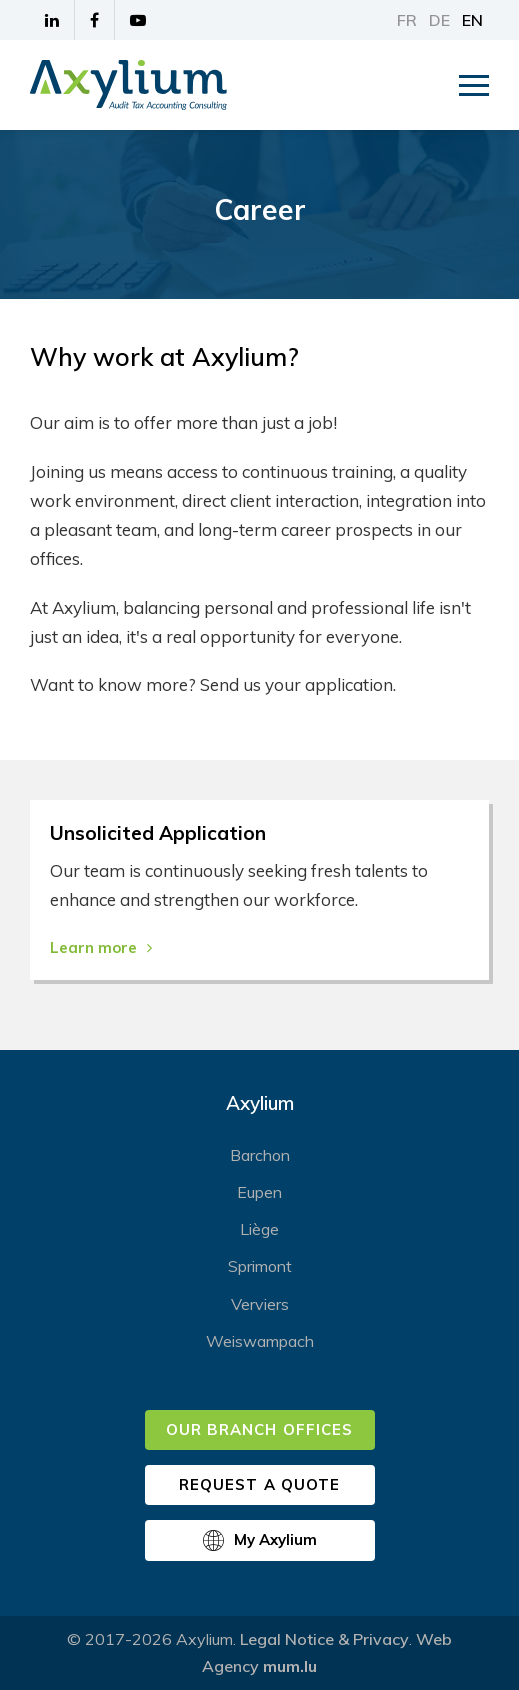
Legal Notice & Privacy (324, 1639)
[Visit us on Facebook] (95, 20)
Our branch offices (259, 1429)
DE (439, 20)
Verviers (260, 1304)
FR (407, 20)
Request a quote (259, 1484)
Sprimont (260, 1266)
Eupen (259, 1192)
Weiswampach (260, 1341)
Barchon (260, 1155)
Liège (259, 1229)
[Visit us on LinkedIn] (52, 20)
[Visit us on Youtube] (138, 20)
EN (472, 20)
